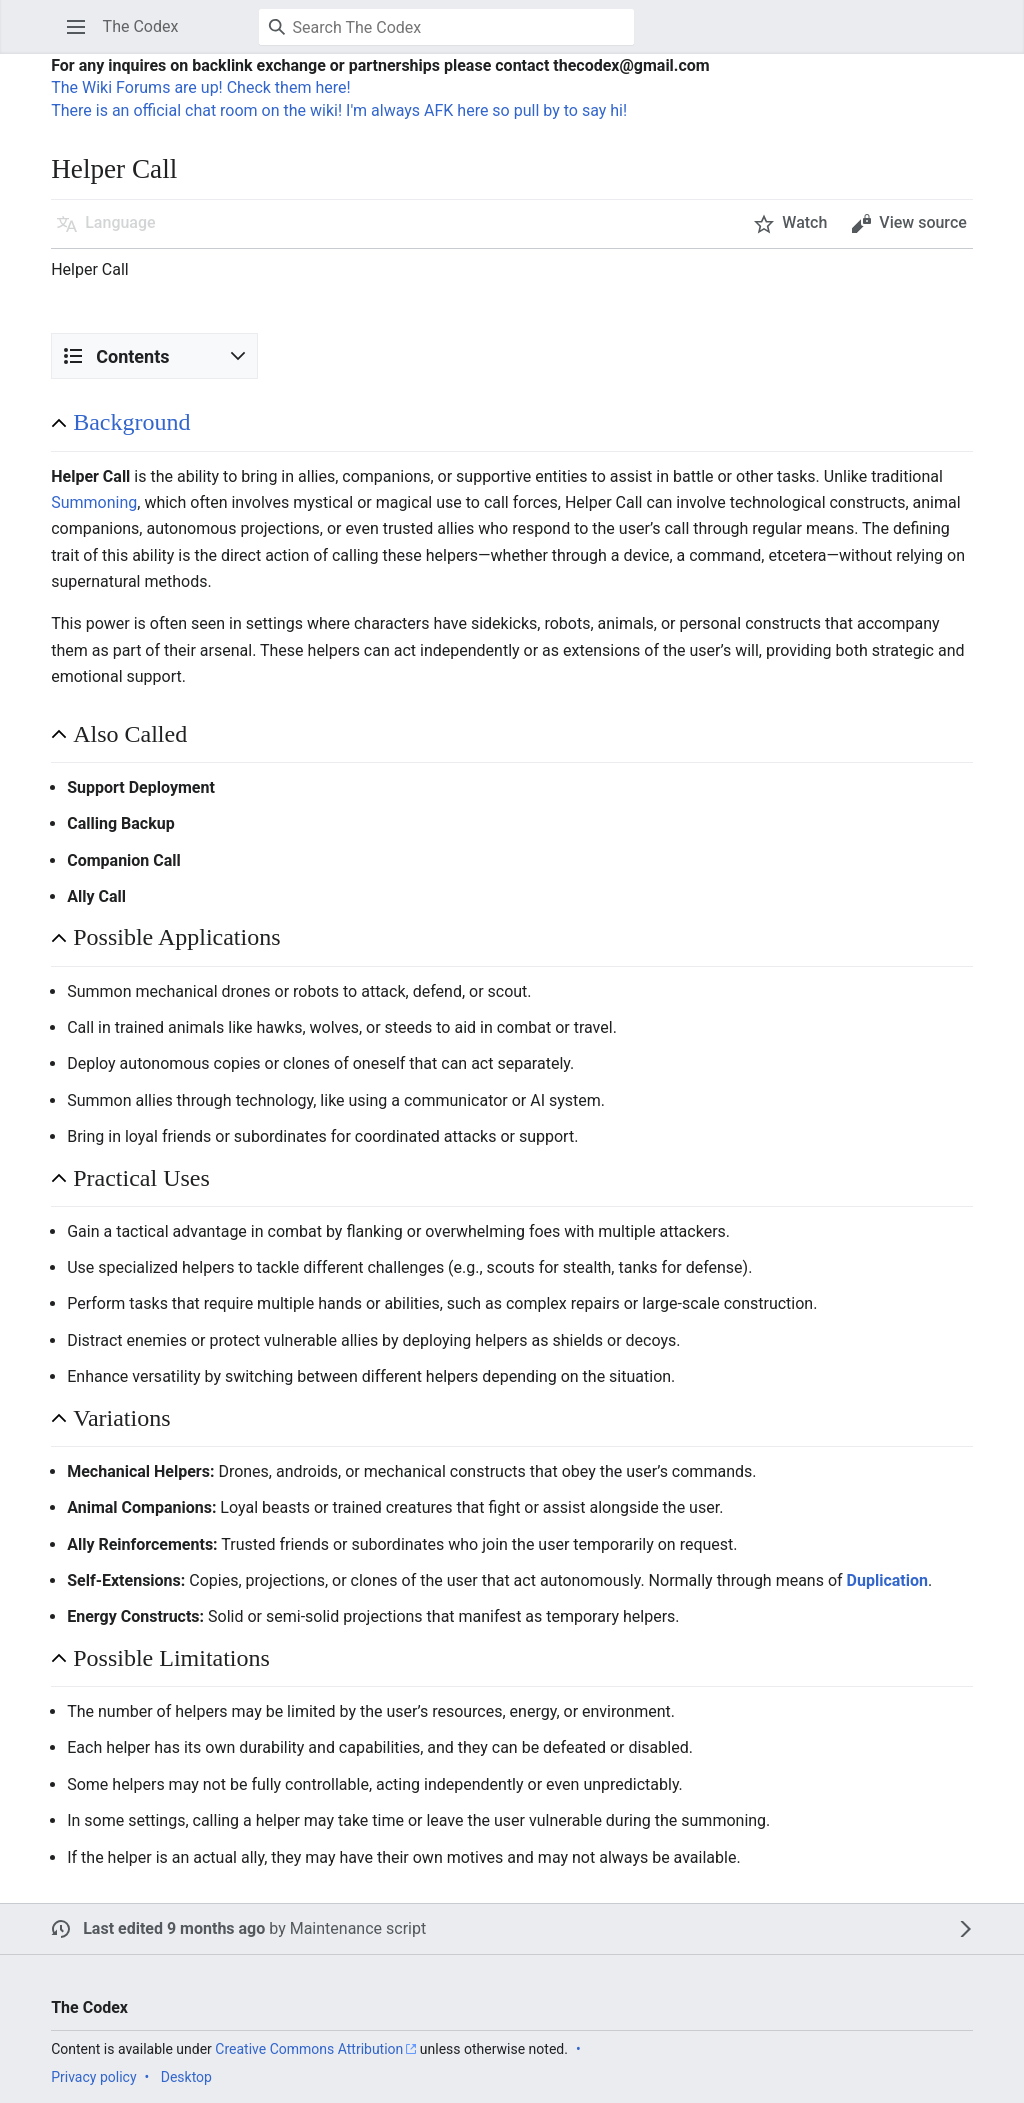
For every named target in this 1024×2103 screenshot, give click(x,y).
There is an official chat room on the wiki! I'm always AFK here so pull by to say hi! (339, 110)
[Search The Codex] (446, 27)
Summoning (94, 502)
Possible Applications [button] (176, 937)
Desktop (186, 2077)
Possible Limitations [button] (171, 1658)
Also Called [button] (130, 734)
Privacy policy (93, 2077)
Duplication (887, 1580)
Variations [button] (121, 1418)
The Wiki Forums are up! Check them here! (200, 87)
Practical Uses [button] (141, 1178)
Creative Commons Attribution (309, 2049)
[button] (76, 27)
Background (131, 422)
